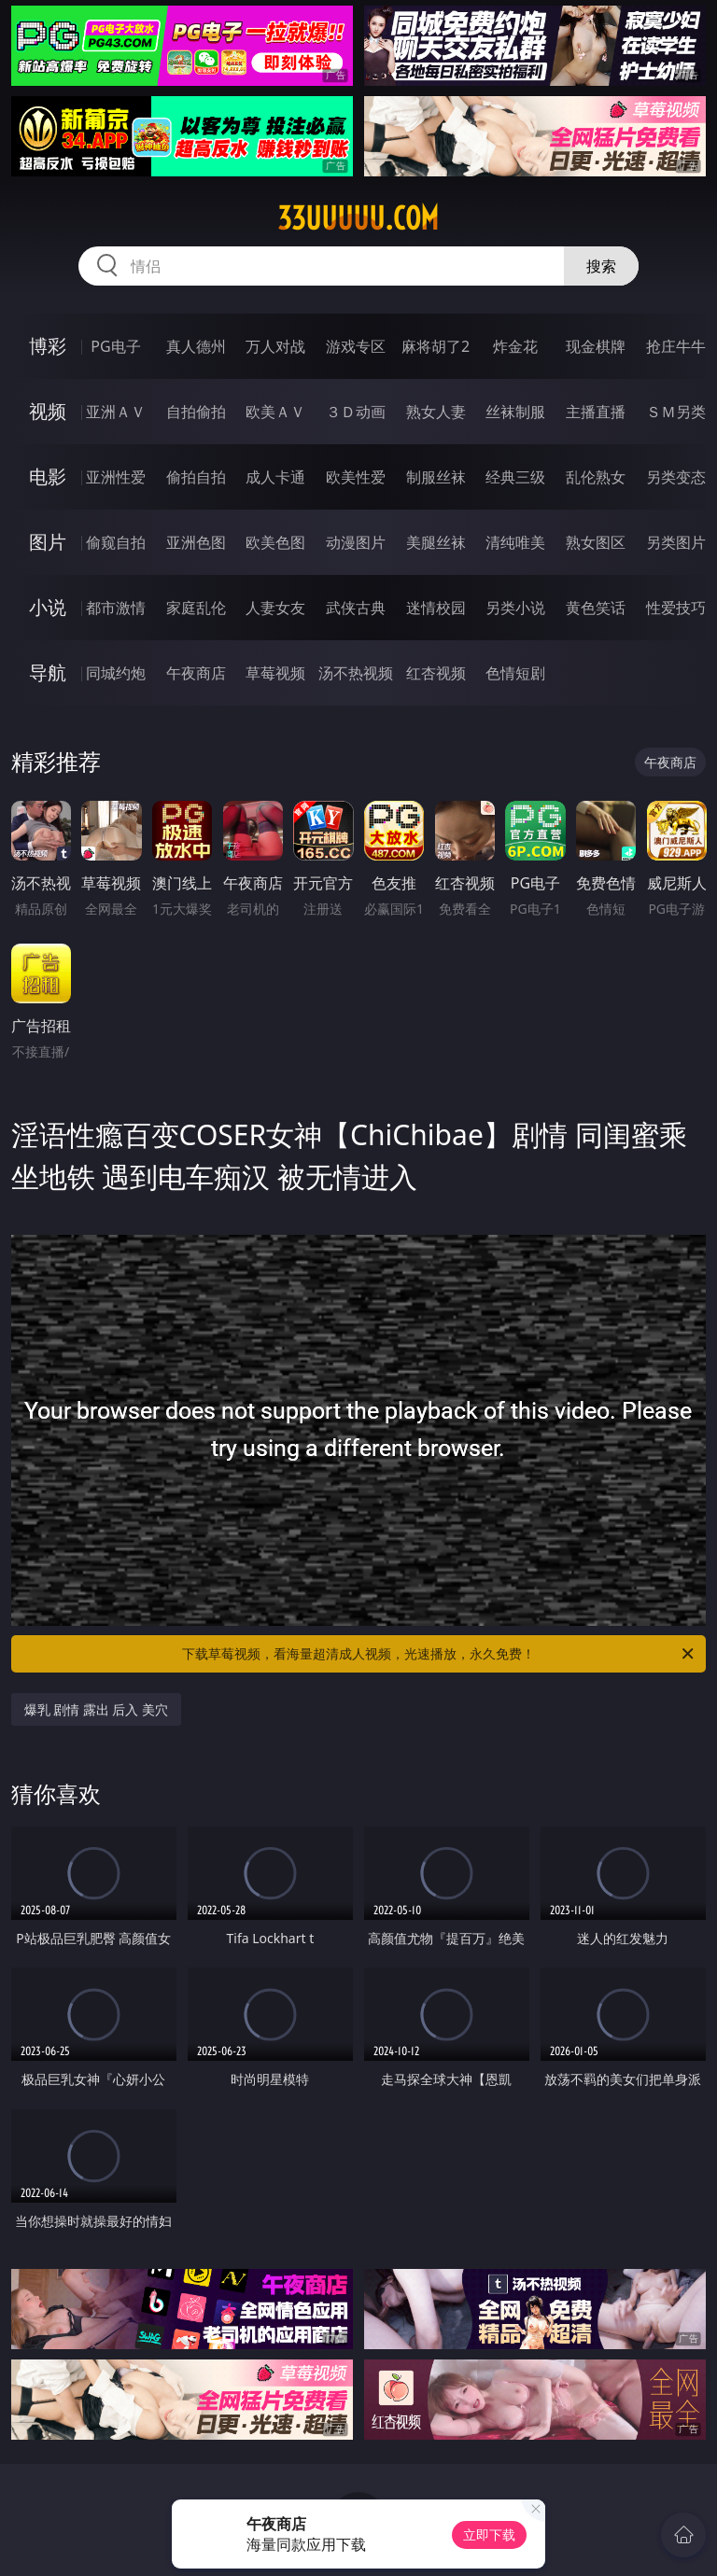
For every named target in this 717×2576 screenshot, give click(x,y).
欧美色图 (275, 542)
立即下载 (489, 2534)
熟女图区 (596, 542)
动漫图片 (356, 542)
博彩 (47, 345)
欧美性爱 (356, 477)
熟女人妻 (436, 411)
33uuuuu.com (358, 218)
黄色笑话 (596, 607)
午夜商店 (196, 673)
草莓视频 (275, 673)
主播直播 (596, 411)
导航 (47, 672)
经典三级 (515, 477)
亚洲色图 (196, 542)
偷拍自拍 (196, 477)
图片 (47, 541)
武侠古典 (356, 607)
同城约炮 (116, 673)
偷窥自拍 (116, 542)
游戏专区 (356, 346)
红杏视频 (436, 673)
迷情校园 (436, 607)
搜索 (601, 266)
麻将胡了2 (435, 346)
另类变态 (676, 477)
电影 (47, 476)
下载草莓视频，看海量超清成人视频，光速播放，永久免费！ (439, 1654)
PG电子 (115, 346)
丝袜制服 (515, 411)
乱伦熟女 (596, 477)
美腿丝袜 (436, 542)
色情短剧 (515, 673)
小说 (47, 607)
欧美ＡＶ (275, 411)
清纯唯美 (515, 542)
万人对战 (275, 346)
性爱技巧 (676, 607)
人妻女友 (275, 607)
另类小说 (515, 607)
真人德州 (196, 346)
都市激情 (116, 607)
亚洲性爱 (116, 477)
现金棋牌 (596, 346)
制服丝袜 (436, 477)
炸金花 (515, 346)
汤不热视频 (355, 673)
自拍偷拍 (196, 411)
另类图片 (676, 542)
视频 (47, 411)
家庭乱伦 (196, 607)
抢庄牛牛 (676, 346)
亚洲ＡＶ (116, 411)
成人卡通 (275, 477)
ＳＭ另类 (676, 411)
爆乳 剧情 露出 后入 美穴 (96, 1709)
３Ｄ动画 (356, 411)
